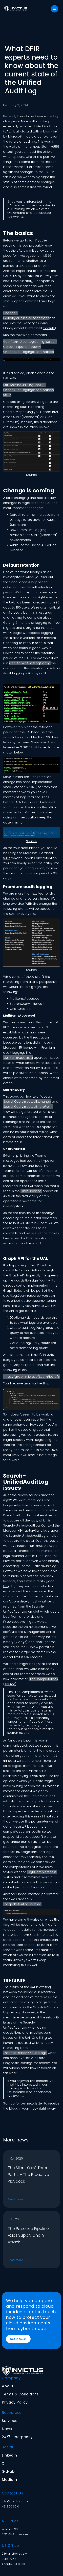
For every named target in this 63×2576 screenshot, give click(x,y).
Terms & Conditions (20, 2394)
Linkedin (9, 2455)
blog (6, 1586)
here (20, 157)
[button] (54, 8)
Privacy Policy (15, 2402)
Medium (9, 2479)
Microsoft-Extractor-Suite (23, 1530)
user (27, 1419)
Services (9, 2420)
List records (36, 1317)
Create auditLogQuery (27, 1328)
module (49, 328)
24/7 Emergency (17, 2436)
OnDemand (16, 213)
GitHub (32, 1171)
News (7, 2428)
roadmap (49, 1218)
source (10, 1684)
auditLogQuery (27, 1343)
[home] (15, 8)
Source (31, 475)
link (55, 131)
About (7, 2386)
